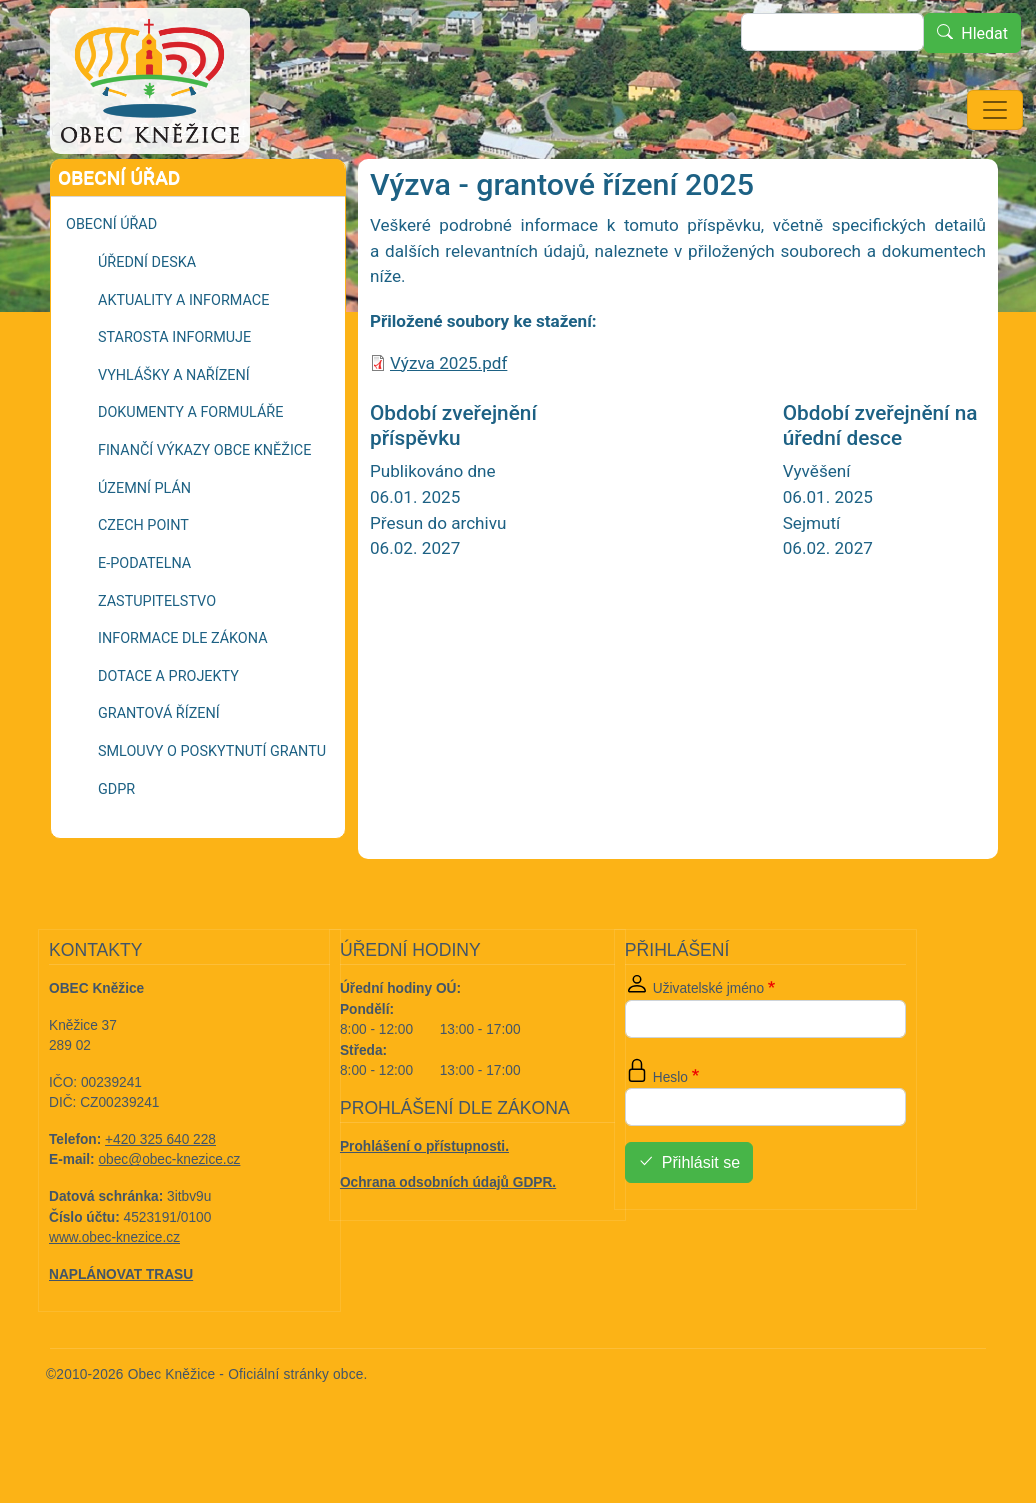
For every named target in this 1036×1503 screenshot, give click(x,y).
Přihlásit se (701, 1219)
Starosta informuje (174, 393)
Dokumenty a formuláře (190, 468)
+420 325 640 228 (160, 1195)
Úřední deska (147, 318)
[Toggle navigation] (995, 110)
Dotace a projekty (168, 732)
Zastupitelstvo (157, 657)
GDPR (116, 845)
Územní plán (144, 544)
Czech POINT (143, 581)
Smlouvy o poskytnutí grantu (212, 807)
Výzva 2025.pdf (448, 419)
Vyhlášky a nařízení (174, 431)
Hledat (984, 33)
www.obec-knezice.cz (114, 1293)
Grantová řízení (192, 185)
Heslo (670, 1133)
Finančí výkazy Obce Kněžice (204, 506)
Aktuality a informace (183, 356)
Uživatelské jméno (708, 1044)
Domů (95, 186)
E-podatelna (144, 619)
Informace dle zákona (183, 694)
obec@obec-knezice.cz (170, 1215)
